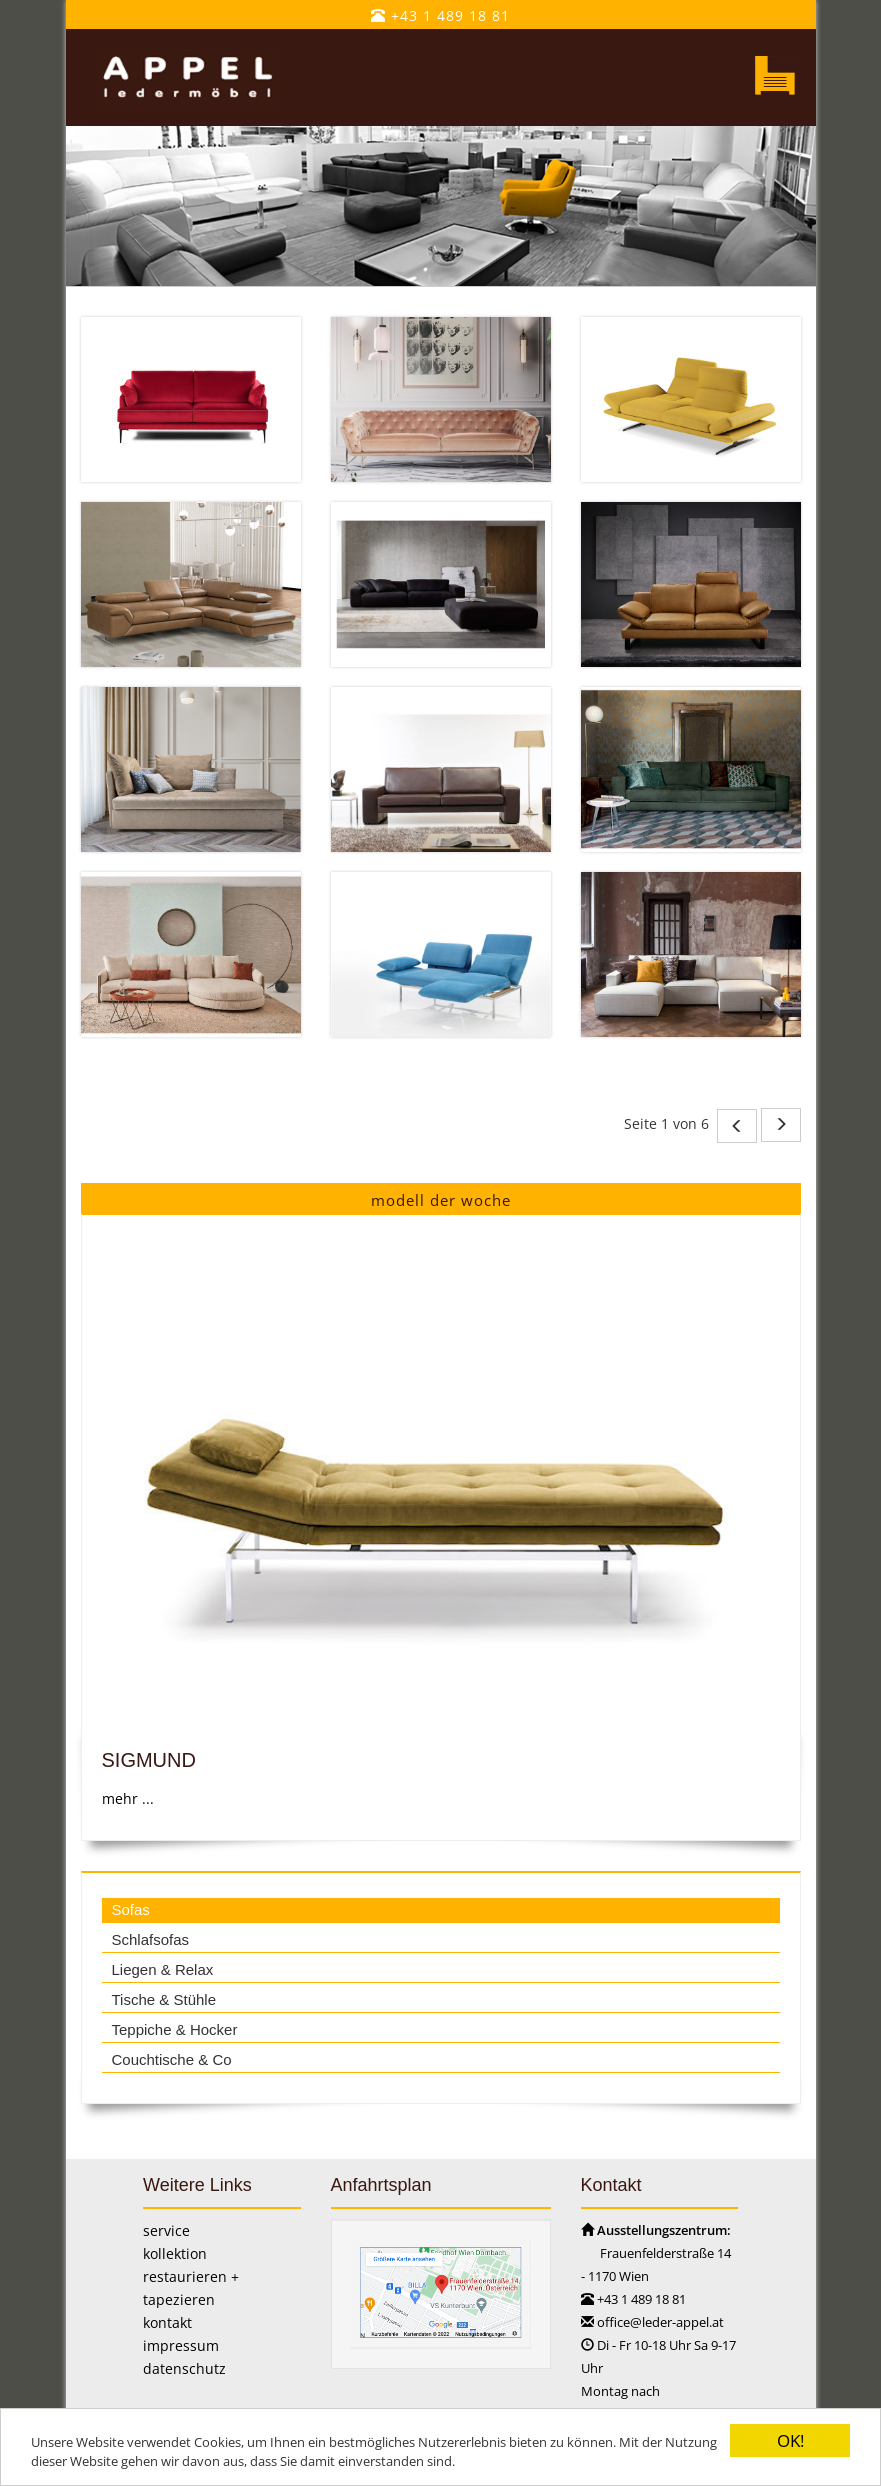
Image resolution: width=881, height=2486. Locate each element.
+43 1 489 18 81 (440, 15)
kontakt (167, 2322)
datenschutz (184, 2368)
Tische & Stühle (163, 1999)
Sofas (130, 1909)
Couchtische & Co (171, 2059)
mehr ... (127, 1798)
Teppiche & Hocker (174, 2029)
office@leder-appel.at (660, 2322)
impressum (181, 2345)
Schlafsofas (150, 1939)
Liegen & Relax (162, 1969)
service (166, 2230)
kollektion (175, 2253)
